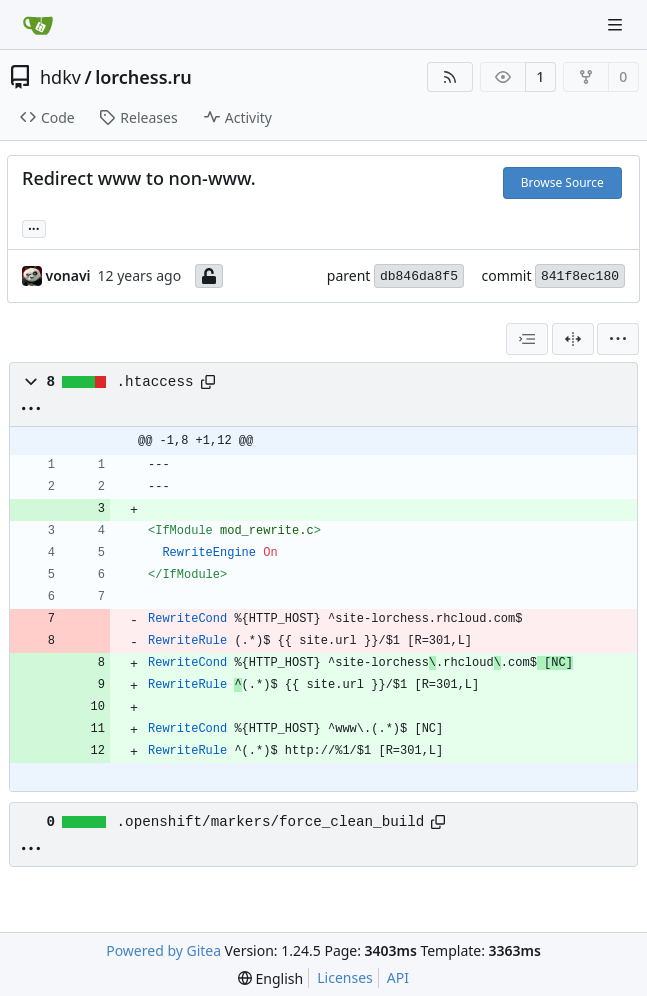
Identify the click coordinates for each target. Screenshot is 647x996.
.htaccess (155, 382)
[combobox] (527, 339)
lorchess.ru (143, 77)
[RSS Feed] (450, 77)
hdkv (60, 77)
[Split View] (573, 339)
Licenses (345, 977)
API (398, 977)
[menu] (618, 339)
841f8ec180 (580, 276)
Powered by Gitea (163, 950)
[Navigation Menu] (617, 24)
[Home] (38, 25)
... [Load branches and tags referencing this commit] (34, 227)
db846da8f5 (419, 276)
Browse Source (562, 182)
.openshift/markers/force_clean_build (271, 822)
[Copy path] (208, 382)
